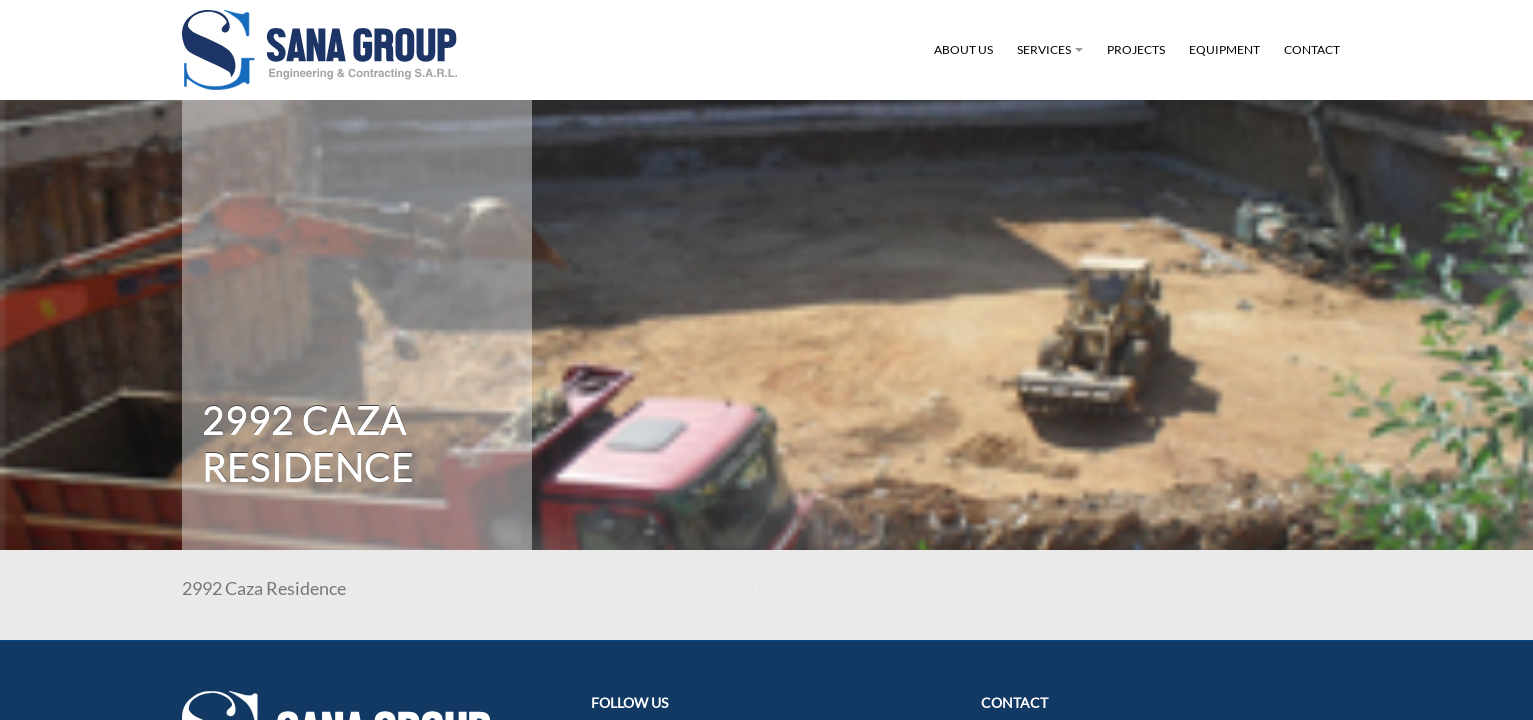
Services (1053, 61)
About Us (963, 49)
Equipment (1224, 49)
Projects (1136, 49)
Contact (1312, 49)
